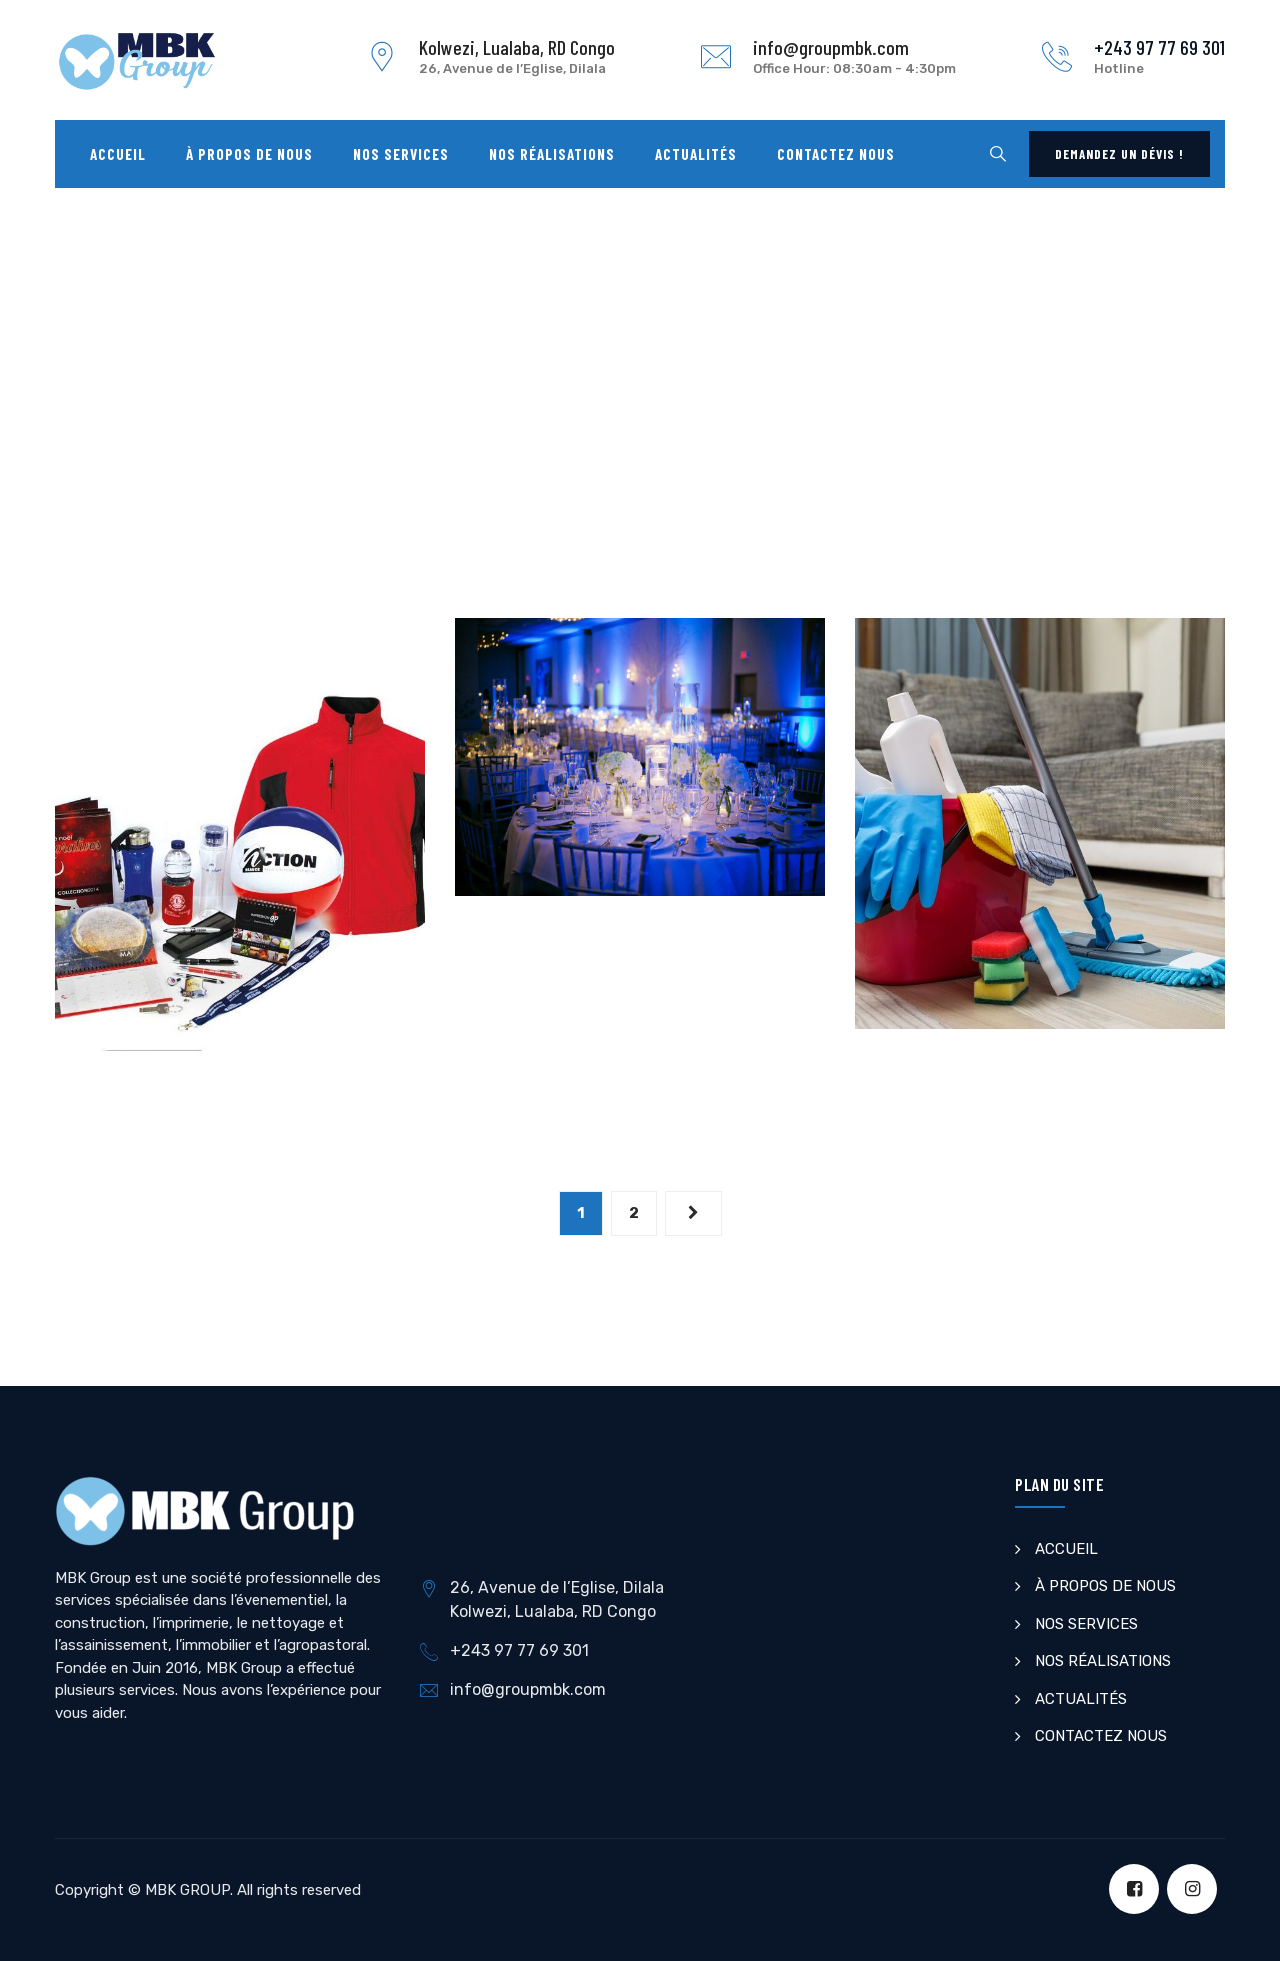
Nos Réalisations (552, 154)
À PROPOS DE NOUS (1105, 1586)
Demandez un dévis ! (1119, 154)
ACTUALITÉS (1081, 1699)
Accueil (118, 154)
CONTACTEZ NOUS (1101, 1736)
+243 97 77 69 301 (1159, 47)
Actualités (696, 154)
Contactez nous (836, 154)
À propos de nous (249, 154)
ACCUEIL (1066, 1549)
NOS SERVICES (1086, 1624)
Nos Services (401, 154)
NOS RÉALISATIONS (1103, 1661)
